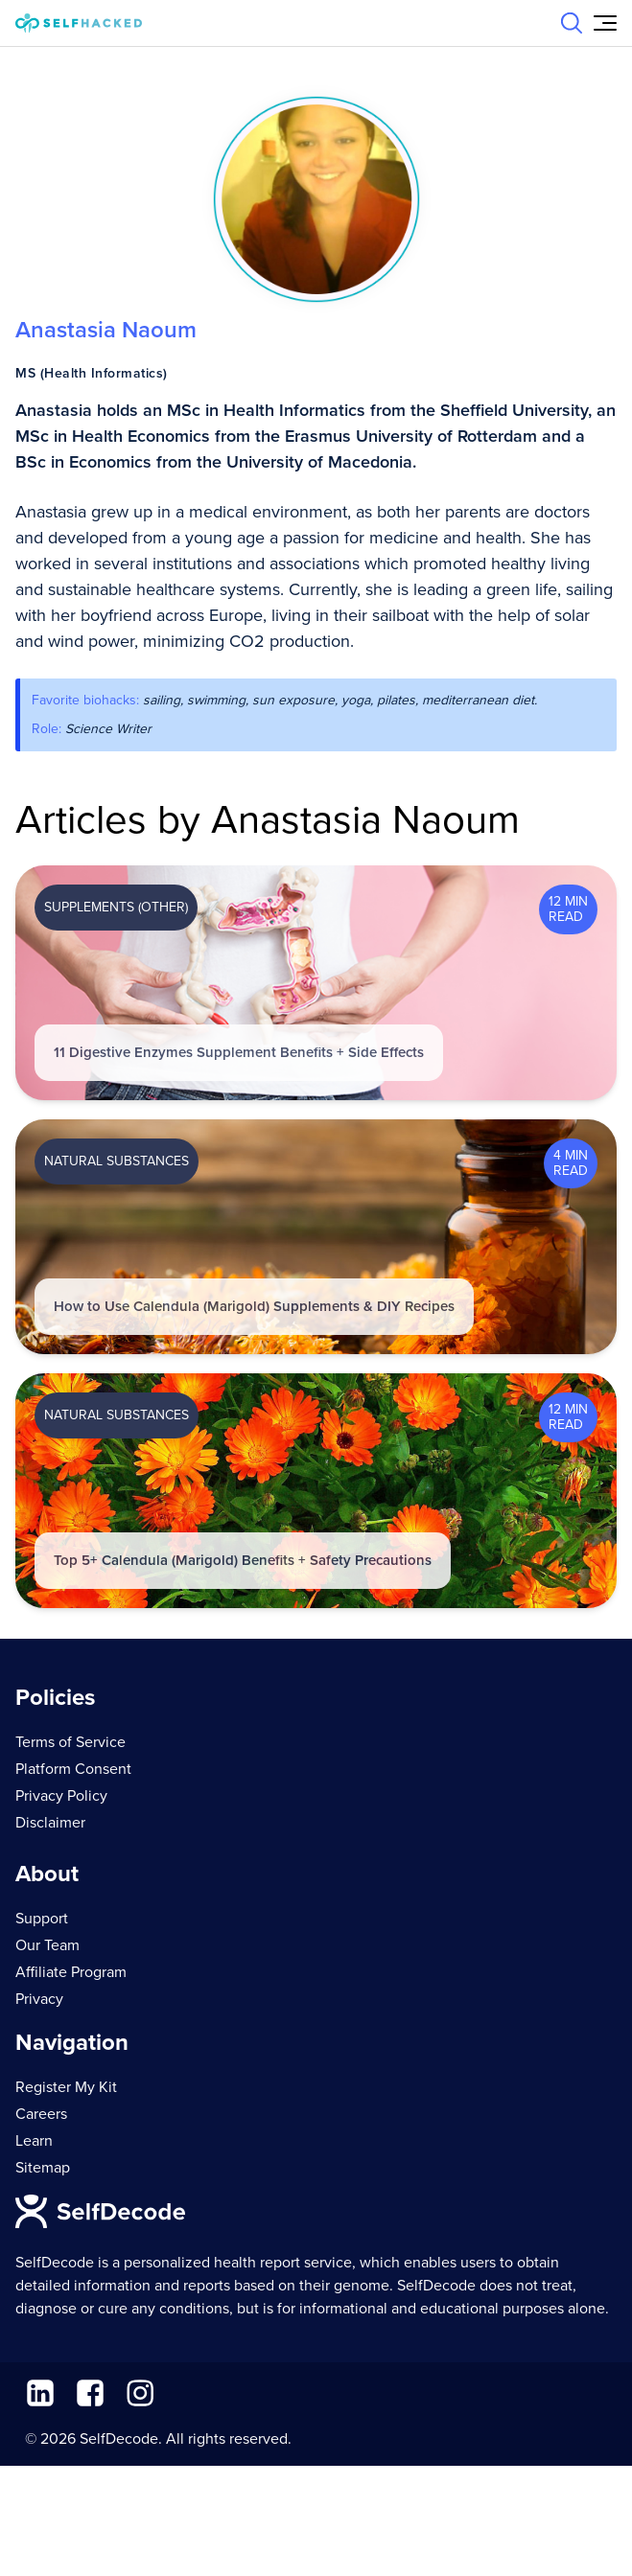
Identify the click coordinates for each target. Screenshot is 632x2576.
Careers (41, 2114)
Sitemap (42, 2167)
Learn (34, 2140)
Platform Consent (73, 1769)
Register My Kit (66, 2087)
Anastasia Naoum (106, 330)
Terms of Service (70, 1742)
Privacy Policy (61, 1796)
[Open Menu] (605, 23)
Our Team (47, 1945)
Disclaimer (50, 1822)
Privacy (39, 1999)
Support (41, 1918)
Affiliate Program (71, 1972)
